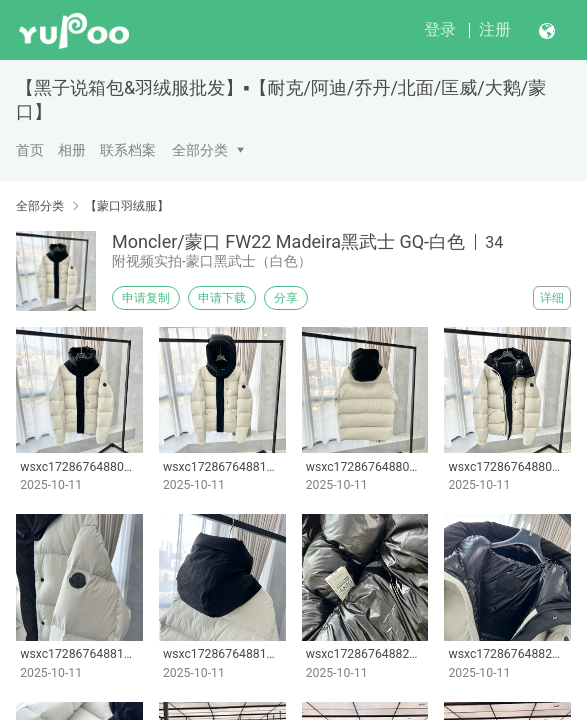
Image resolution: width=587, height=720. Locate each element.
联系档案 (128, 150)
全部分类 (200, 150)
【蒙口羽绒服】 (127, 206)
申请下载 (222, 298)
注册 (495, 29)
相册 (72, 150)
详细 (552, 298)
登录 (440, 29)
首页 (30, 150)
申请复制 (146, 298)
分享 (286, 298)
